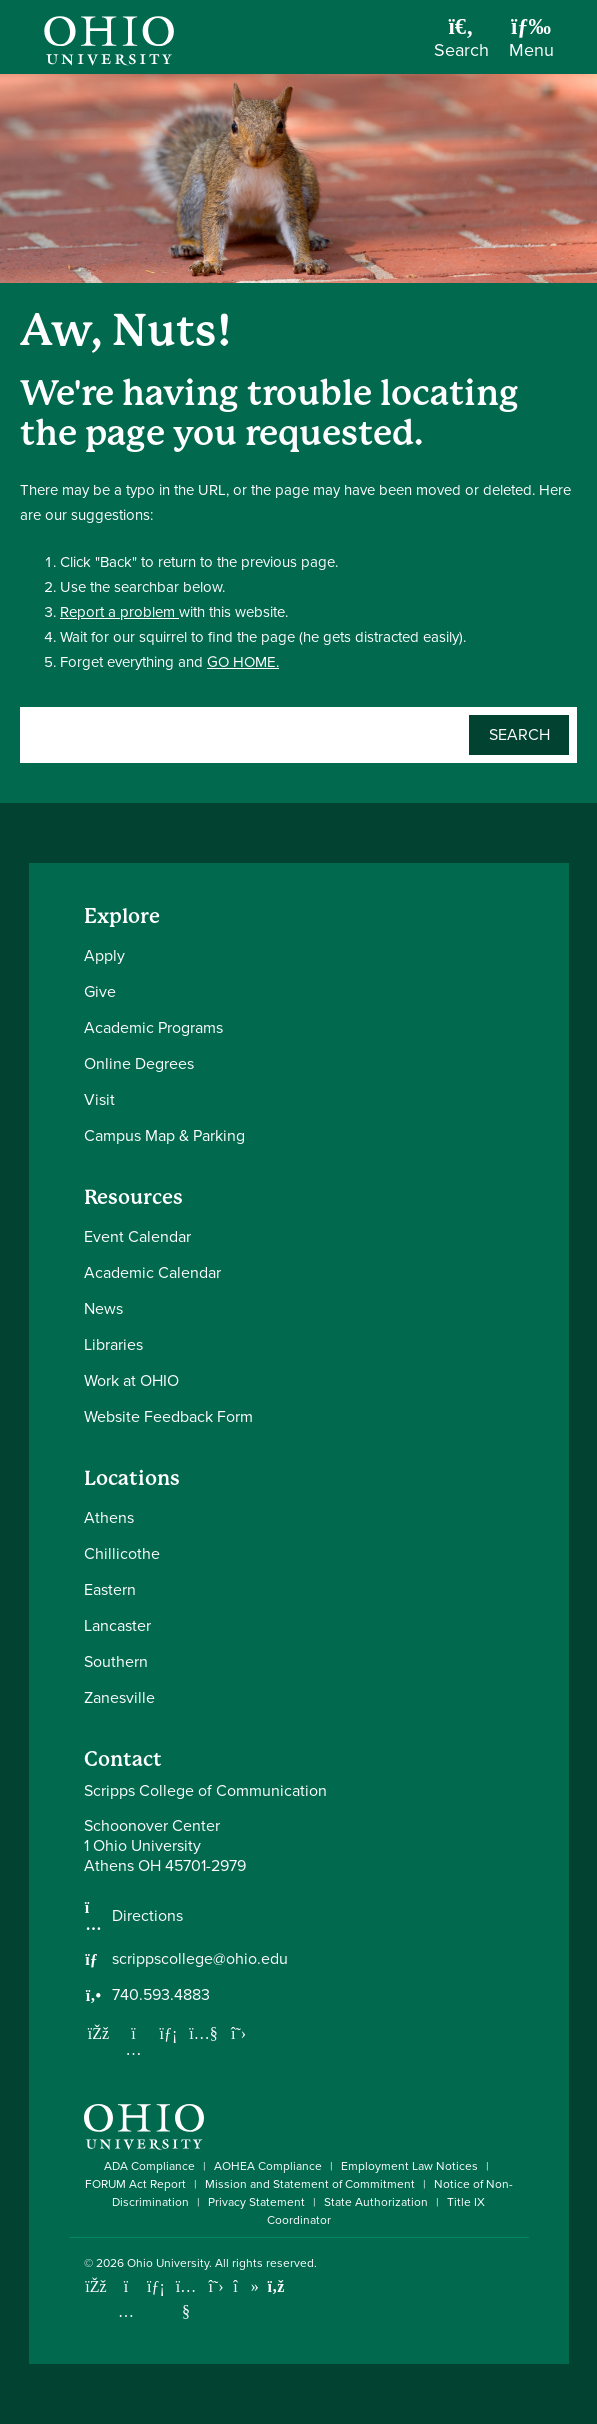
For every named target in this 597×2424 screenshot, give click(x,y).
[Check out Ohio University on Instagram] (126, 2311)
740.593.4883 (161, 1995)
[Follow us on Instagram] (134, 2049)
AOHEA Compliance (268, 2166)
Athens (109, 1517)
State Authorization (376, 2202)
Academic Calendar (152, 1272)
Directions (147, 1916)
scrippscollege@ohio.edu (200, 1959)
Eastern (110, 1589)
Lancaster (117, 1625)
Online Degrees (139, 1063)
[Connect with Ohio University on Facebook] (96, 2286)
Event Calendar (137, 1236)
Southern (116, 1661)
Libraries (113, 1344)
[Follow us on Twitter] (239, 2033)
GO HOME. (243, 662)
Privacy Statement (256, 2202)
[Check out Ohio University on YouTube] (186, 2299)
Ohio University (168, 2263)
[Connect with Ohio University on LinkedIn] (156, 2286)
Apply (104, 955)
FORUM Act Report (135, 2184)
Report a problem (119, 612)
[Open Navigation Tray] (531, 44)
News (103, 1308)
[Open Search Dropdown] (461, 44)
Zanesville (119, 1697)
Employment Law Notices (409, 2166)
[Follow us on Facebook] (99, 2033)
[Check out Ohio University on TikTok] (246, 2286)
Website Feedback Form (168, 1416)
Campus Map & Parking (164, 1135)
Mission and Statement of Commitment (310, 2184)
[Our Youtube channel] (204, 2033)
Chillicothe (122, 1553)
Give (100, 991)
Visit (99, 1099)
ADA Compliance (149, 2166)
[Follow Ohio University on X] (216, 2286)
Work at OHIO (131, 1380)
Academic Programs (153, 1027)
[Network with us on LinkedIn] (169, 2033)
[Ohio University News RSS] (276, 2286)
